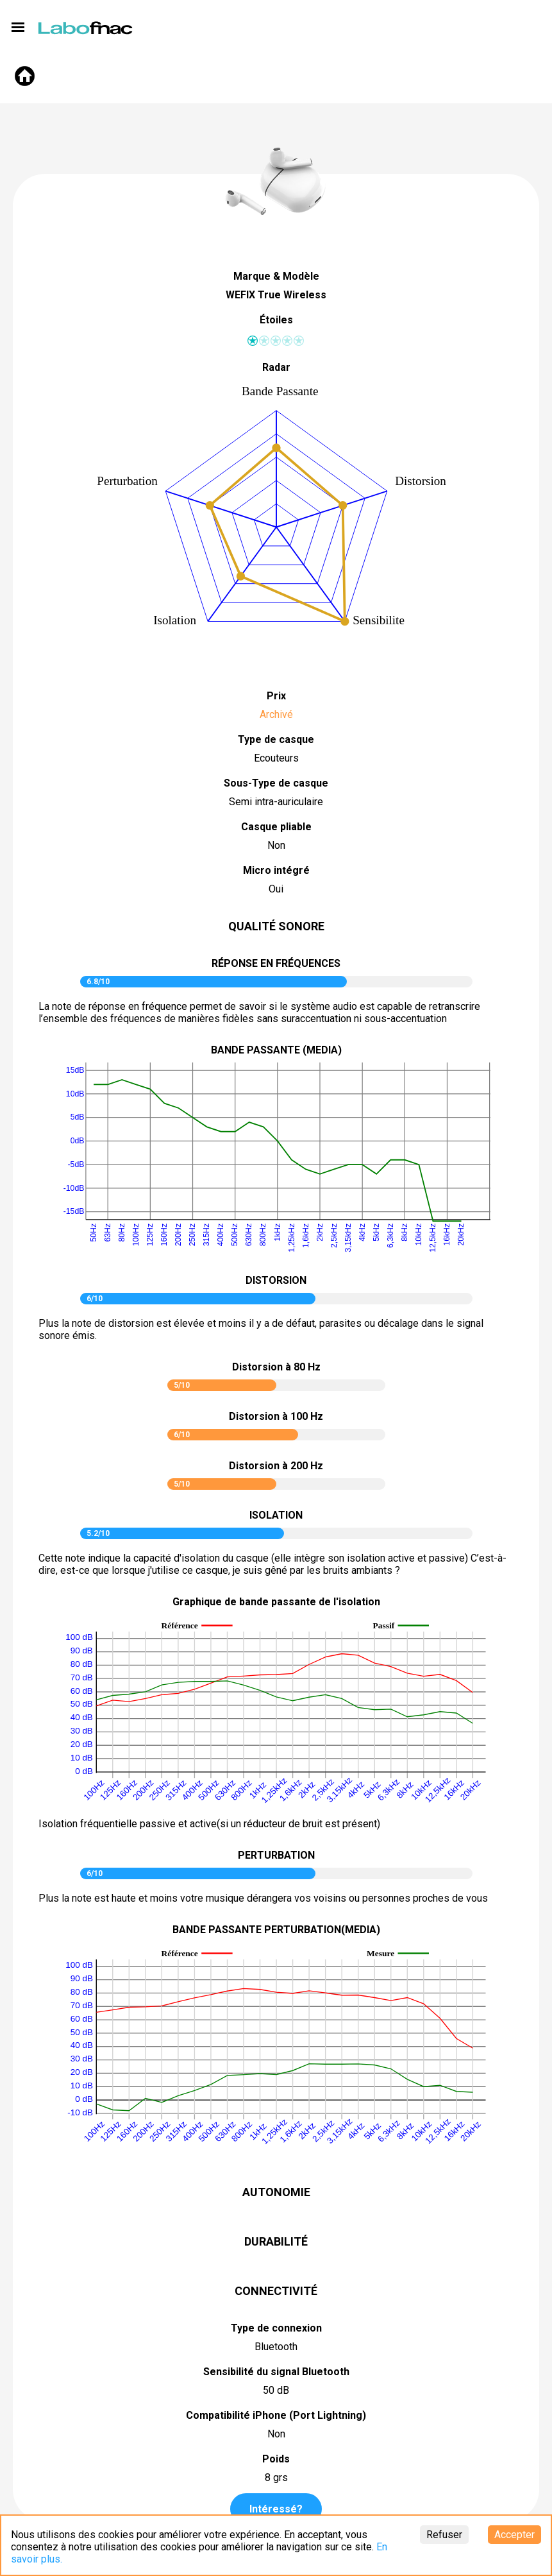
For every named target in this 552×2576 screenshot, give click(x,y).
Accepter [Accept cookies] (514, 2535)
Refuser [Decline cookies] (444, 2535)
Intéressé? (276, 2509)
